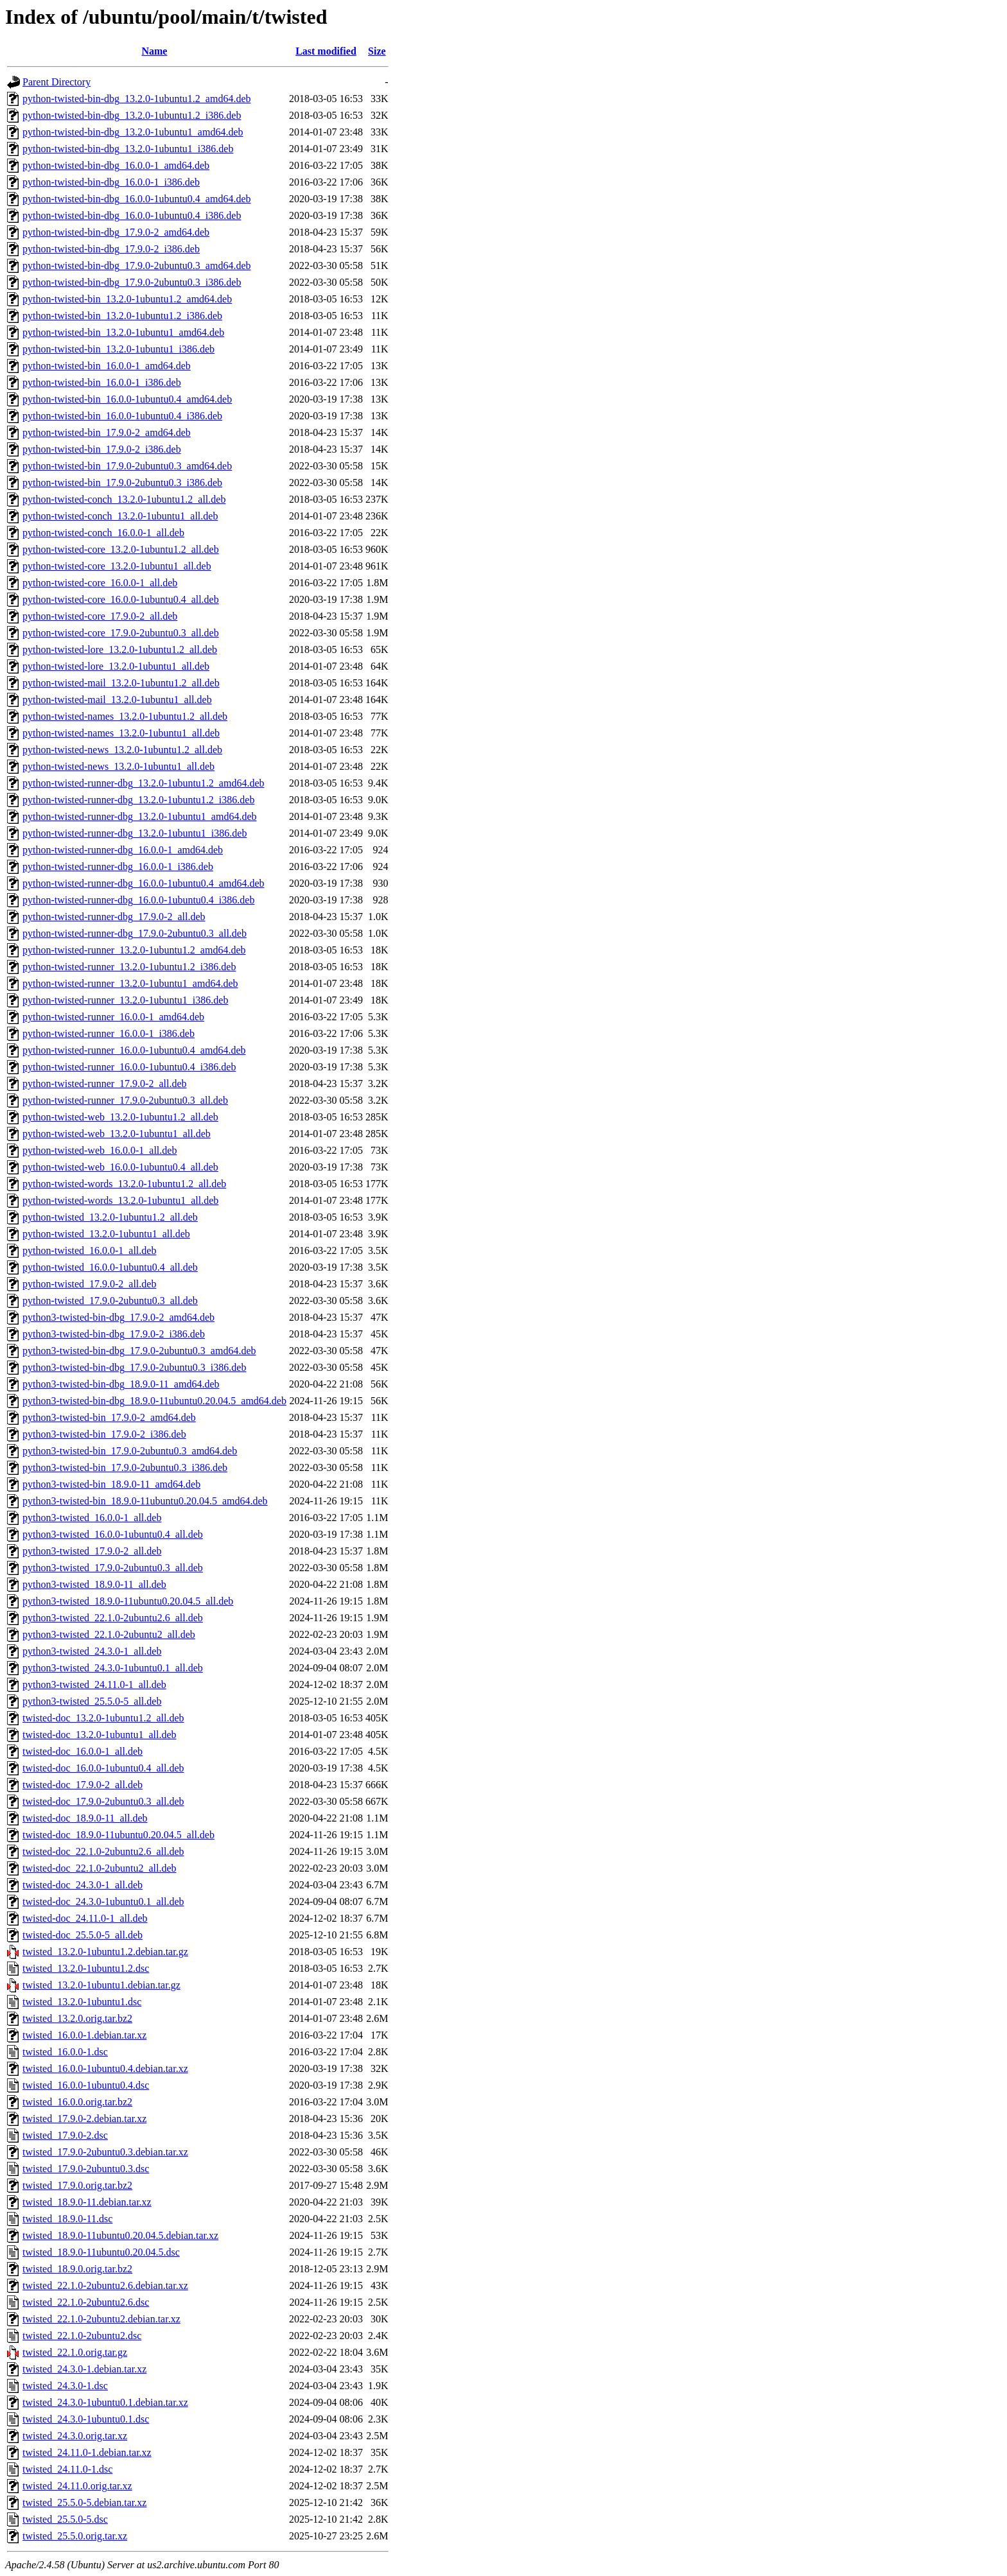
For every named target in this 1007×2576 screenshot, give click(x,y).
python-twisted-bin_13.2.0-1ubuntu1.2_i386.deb (122, 315)
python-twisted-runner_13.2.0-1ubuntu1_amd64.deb (130, 983)
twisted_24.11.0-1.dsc (67, 2469)
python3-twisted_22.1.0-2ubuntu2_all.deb (108, 1634)
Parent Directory (56, 81)
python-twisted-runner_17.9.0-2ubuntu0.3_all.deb (125, 1100)
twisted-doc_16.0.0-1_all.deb (82, 1751)
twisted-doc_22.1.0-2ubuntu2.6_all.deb (103, 1851)
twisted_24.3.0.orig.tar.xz (74, 2435)
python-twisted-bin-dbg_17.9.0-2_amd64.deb (115, 232)
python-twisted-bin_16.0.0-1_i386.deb (101, 382)
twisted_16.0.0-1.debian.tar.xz (84, 2035)
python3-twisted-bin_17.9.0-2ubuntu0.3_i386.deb (124, 1467)
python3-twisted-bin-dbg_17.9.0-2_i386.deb (113, 1333)
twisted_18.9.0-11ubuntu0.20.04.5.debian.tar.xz (120, 2235)
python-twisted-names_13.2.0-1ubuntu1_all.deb (121, 732)
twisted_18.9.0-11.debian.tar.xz (87, 2202)
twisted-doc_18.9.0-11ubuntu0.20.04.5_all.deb (118, 1834)
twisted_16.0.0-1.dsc (65, 2051)
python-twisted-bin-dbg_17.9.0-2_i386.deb (111, 248)
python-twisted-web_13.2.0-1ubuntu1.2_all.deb (120, 1116)
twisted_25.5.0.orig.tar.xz (74, 2535)
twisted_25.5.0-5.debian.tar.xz (84, 2502)
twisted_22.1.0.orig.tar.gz (74, 2352)
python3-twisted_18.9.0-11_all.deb (94, 1584)
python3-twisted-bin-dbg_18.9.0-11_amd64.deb (120, 1384)
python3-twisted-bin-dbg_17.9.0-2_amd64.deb (118, 1317)
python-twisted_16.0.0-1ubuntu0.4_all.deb (110, 1267)
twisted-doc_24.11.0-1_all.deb (84, 1918)
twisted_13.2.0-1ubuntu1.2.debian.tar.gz (105, 1951)
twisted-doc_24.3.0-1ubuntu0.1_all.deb (103, 1901)
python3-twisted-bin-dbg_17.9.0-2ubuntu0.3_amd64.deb (139, 1350)
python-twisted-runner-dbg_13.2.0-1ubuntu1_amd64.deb (139, 816)
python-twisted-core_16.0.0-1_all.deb (99, 582)
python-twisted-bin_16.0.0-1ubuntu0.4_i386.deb (122, 415)
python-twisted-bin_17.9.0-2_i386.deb (101, 449)
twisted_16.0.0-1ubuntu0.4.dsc (85, 2085)
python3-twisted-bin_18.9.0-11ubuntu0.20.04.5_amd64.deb (145, 1500)
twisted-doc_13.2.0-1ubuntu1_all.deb (99, 1734)
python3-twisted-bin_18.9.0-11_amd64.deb (111, 1484)
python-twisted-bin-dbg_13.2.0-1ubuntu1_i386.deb (127, 148)
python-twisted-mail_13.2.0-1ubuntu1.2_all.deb (121, 682)
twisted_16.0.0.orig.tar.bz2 (77, 2101)
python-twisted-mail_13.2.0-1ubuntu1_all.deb (117, 699)
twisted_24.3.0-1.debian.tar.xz (84, 2368)
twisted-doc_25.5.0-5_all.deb (82, 1934)
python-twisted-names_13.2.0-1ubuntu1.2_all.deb (124, 716)
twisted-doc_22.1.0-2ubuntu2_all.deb (99, 1868)
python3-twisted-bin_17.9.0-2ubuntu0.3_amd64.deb (129, 1450)
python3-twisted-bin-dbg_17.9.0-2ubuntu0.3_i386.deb (134, 1367)
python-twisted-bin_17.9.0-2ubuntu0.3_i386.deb (122, 482)
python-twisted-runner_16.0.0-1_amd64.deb (113, 1016)
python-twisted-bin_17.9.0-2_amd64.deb (106, 432)
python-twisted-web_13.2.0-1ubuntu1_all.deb (116, 1133)
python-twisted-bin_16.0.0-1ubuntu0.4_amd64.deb (127, 399)
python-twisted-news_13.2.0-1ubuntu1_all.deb (118, 766)
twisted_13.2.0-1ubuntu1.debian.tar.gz (101, 1985)
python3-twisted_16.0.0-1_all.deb (91, 1517)
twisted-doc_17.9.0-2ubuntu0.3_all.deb (103, 1801)
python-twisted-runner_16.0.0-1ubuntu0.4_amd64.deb (134, 1050)
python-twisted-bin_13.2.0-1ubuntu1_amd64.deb (123, 332)
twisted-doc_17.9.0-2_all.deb (82, 1784)
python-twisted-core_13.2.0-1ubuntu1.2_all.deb (120, 549)
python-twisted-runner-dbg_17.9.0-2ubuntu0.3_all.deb (134, 933)
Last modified (325, 51)
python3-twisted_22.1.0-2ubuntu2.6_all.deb (112, 1617)
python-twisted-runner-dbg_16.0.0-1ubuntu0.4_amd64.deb (143, 883)
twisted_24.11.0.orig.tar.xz (77, 2485)
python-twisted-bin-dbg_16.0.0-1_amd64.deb (115, 165)
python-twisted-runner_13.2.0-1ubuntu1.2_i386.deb (129, 966)
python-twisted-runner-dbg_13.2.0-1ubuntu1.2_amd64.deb (143, 783)
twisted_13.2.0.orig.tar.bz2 (77, 2018)
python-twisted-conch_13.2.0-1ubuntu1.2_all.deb (123, 499)
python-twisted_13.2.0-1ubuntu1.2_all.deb (110, 1217)
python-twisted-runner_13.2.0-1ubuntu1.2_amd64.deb (134, 949)
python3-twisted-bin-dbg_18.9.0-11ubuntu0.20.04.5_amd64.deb (154, 1400)
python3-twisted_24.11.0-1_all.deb (94, 1684)
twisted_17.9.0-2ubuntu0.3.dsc (85, 2168)
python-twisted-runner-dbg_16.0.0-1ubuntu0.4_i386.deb (138, 899)
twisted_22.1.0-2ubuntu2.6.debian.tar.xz (105, 2285)
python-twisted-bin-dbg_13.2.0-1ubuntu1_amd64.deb (132, 131)
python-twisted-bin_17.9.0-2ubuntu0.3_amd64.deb (127, 465)
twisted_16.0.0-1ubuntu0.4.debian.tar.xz (105, 2068)
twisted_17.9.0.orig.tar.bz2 (77, 2185)
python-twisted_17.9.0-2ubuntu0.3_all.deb (110, 1300)
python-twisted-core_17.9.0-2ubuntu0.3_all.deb (120, 632)
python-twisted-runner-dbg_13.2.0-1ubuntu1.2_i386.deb (138, 799)
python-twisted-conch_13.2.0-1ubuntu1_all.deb (120, 515)
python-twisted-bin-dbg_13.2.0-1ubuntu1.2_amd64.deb (136, 98)
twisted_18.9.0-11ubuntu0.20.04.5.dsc (101, 2252)
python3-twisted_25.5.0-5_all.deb (91, 1701)
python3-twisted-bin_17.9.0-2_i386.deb (104, 1434)
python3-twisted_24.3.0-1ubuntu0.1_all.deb (112, 1667)
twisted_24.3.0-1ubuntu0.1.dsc (85, 2419)
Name (154, 51)
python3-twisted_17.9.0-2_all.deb (91, 1550)
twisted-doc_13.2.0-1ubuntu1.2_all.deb (103, 1717)
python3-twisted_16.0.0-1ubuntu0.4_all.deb (112, 1534)
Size (377, 51)
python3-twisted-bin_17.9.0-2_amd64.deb (109, 1417)
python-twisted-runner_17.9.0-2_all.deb (104, 1083)
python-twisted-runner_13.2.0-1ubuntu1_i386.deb (125, 1000)
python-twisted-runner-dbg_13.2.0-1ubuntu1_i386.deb (134, 833)
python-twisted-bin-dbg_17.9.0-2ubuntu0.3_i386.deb (131, 282)
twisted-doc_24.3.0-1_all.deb (82, 1884)
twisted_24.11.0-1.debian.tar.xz (87, 2452)
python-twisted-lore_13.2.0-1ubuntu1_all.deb (115, 666)
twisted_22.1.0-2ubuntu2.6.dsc (85, 2302)
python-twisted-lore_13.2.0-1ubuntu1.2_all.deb (119, 649)
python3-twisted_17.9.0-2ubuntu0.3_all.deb (112, 1567)
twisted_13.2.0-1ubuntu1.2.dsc (85, 1968)
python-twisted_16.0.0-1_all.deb (89, 1250)
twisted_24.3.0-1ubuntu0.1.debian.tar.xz (105, 2402)
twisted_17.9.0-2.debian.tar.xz (84, 2118)
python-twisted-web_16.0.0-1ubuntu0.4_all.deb (120, 1167)
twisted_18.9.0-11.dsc (67, 2218)
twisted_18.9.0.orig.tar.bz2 (77, 2268)
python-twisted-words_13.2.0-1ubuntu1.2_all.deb (124, 1183)
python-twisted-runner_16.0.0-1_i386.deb (108, 1033)
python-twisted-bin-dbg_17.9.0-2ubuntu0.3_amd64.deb (136, 265)
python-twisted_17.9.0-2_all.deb (89, 1283)
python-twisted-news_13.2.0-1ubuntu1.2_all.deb (122, 749)
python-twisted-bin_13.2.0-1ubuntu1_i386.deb (118, 349)
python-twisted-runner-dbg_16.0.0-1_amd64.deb (122, 849)
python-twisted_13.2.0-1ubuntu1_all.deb (106, 1233)
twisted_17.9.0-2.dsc (65, 2135)
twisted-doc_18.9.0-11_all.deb (84, 1818)
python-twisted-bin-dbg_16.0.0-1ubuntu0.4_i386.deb (131, 215)
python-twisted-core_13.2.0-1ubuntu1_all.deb (116, 566)
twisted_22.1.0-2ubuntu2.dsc (81, 2335)
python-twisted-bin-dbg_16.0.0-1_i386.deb (111, 182)
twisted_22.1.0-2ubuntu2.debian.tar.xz (101, 2318)
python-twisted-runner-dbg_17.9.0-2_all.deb (114, 916)
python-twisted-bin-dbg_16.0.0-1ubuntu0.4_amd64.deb (136, 198)
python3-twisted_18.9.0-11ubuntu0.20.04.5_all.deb (127, 1601)
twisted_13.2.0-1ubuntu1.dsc (81, 2001)
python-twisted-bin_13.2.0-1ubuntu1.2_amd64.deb (127, 298)
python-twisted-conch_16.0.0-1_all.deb (103, 532)
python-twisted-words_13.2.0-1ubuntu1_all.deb (120, 1200)
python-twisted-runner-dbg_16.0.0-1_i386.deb (117, 866)
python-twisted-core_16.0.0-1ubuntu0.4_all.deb (120, 599)
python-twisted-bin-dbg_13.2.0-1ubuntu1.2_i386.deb (131, 115)
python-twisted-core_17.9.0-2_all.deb (99, 616)
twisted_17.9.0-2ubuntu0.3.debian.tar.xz (105, 2151)
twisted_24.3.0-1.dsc (65, 2385)
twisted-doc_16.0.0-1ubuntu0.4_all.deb (103, 1767)
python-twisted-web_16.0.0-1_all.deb (99, 1150)
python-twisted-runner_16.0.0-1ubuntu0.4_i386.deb (129, 1066)
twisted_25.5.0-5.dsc (65, 2519)
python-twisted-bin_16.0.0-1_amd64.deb (106, 365)
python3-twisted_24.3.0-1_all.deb (91, 1651)
